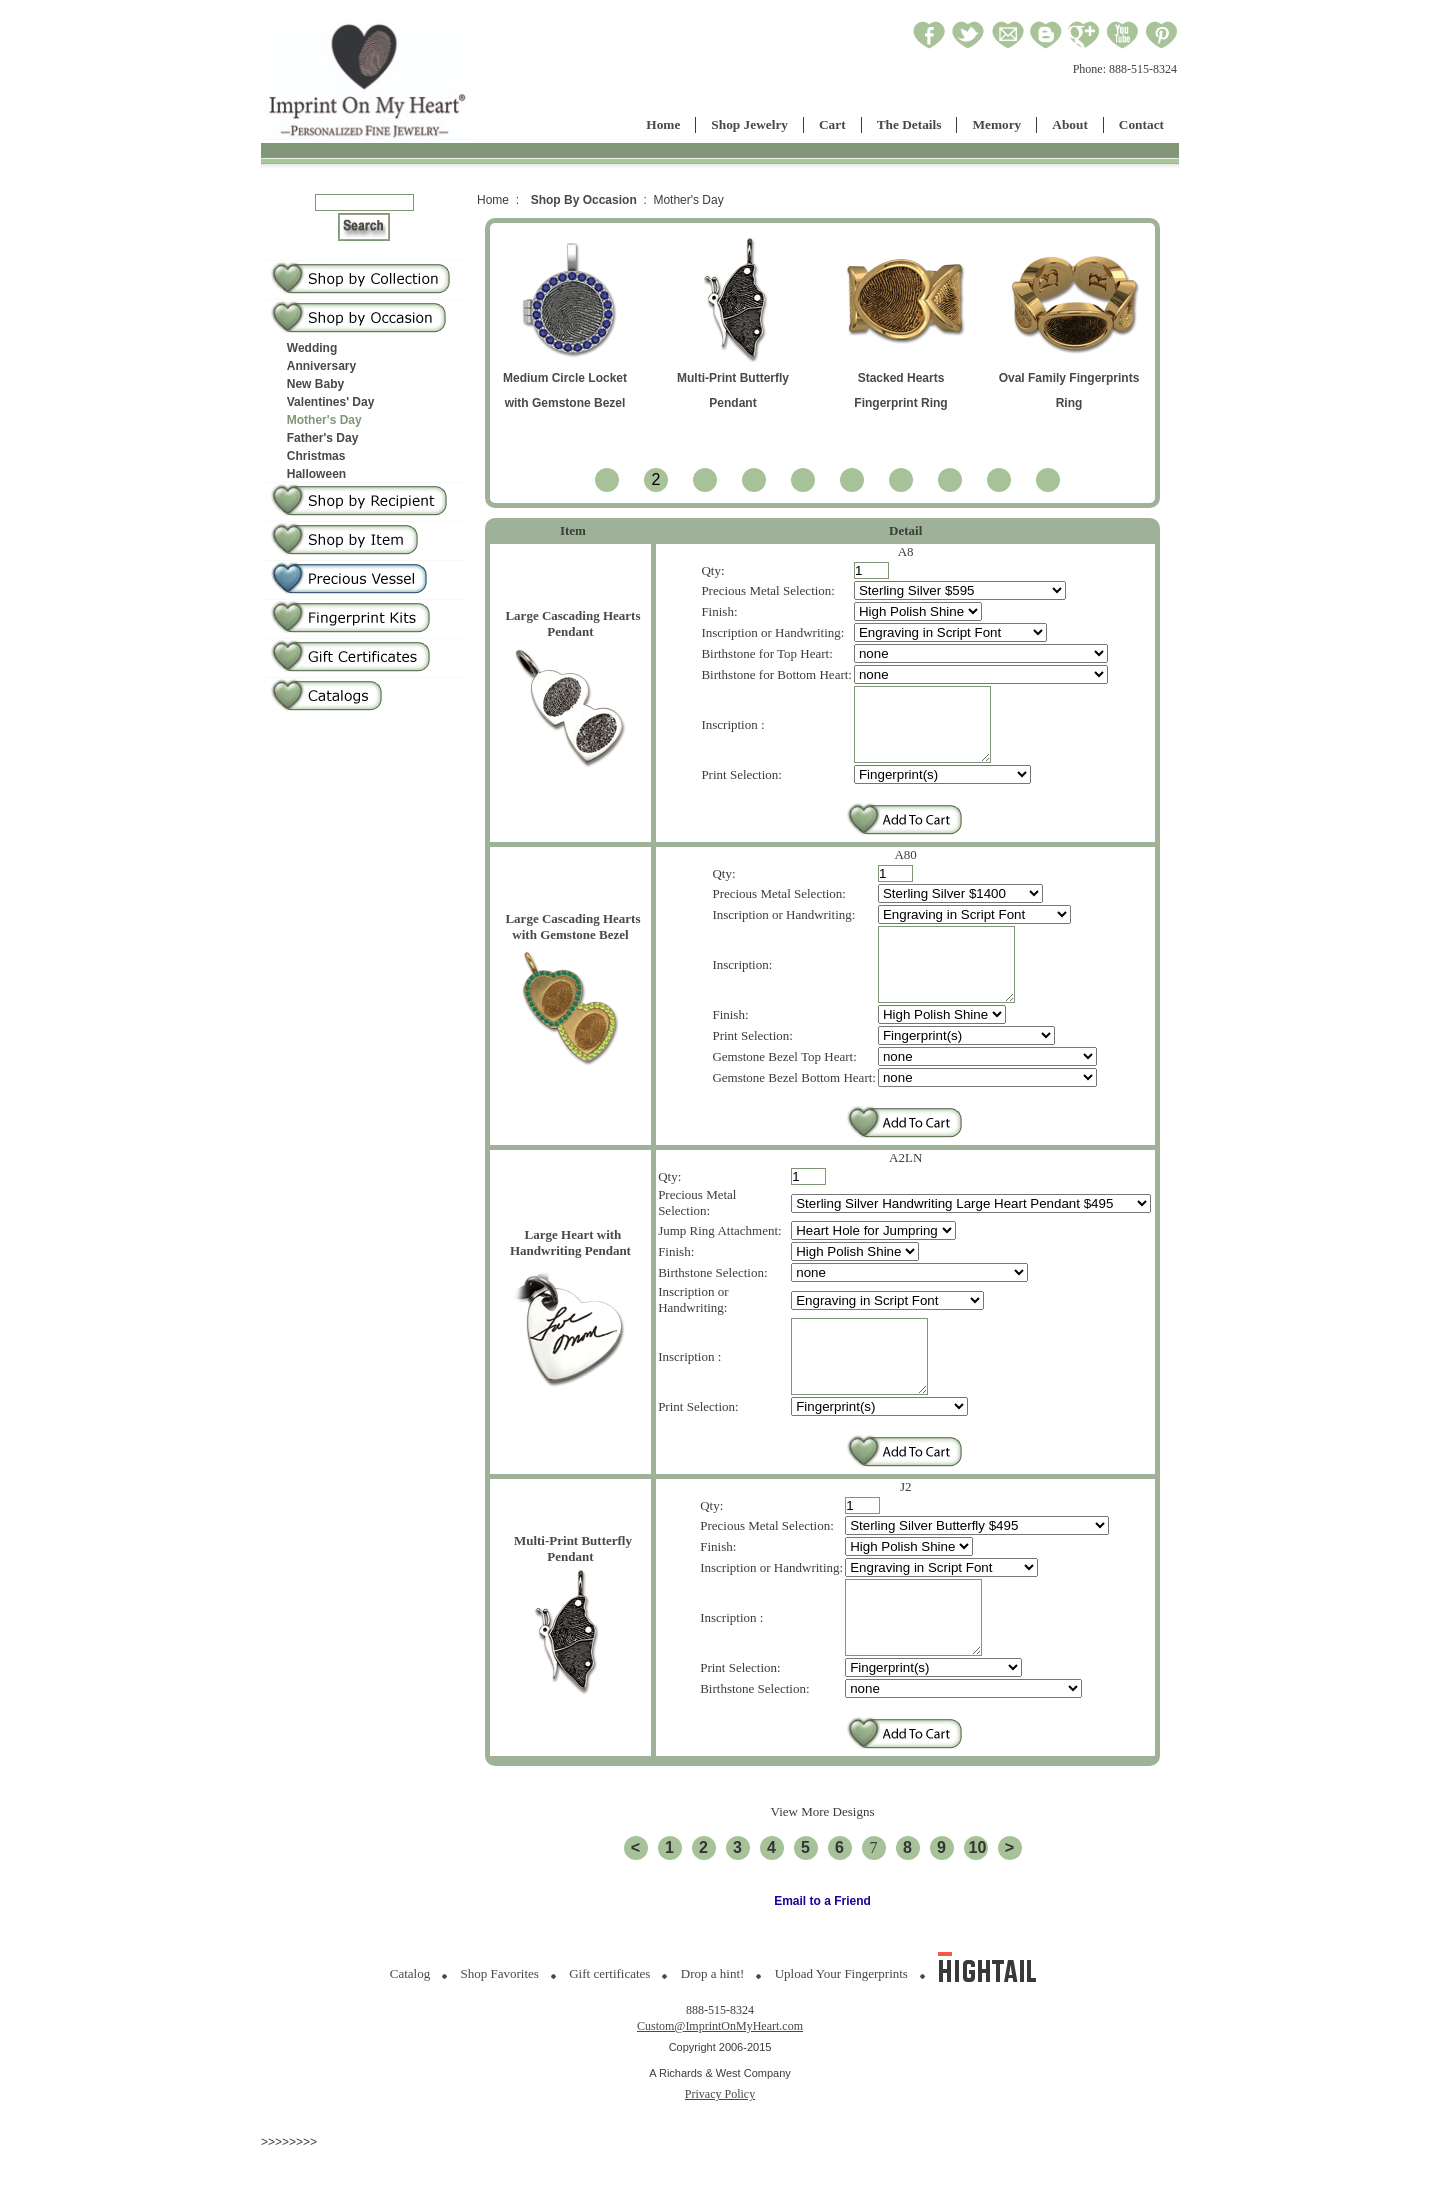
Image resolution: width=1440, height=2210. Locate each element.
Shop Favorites (500, 2033)
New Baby (315, 384)
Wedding (312, 348)
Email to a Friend (822, 1961)
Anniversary (321, 366)
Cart (832, 124)
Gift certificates (609, 2033)
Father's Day (323, 438)
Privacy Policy (720, 2154)
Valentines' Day (331, 402)
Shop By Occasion (584, 200)
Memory (996, 124)
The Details (909, 124)
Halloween (316, 474)
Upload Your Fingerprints (841, 2033)
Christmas (316, 456)
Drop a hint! (713, 2033)
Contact (1141, 124)
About (1070, 124)
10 (978, 1907)
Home (663, 124)
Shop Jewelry (749, 124)
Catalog (410, 2033)
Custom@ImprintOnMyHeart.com (720, 2086)
